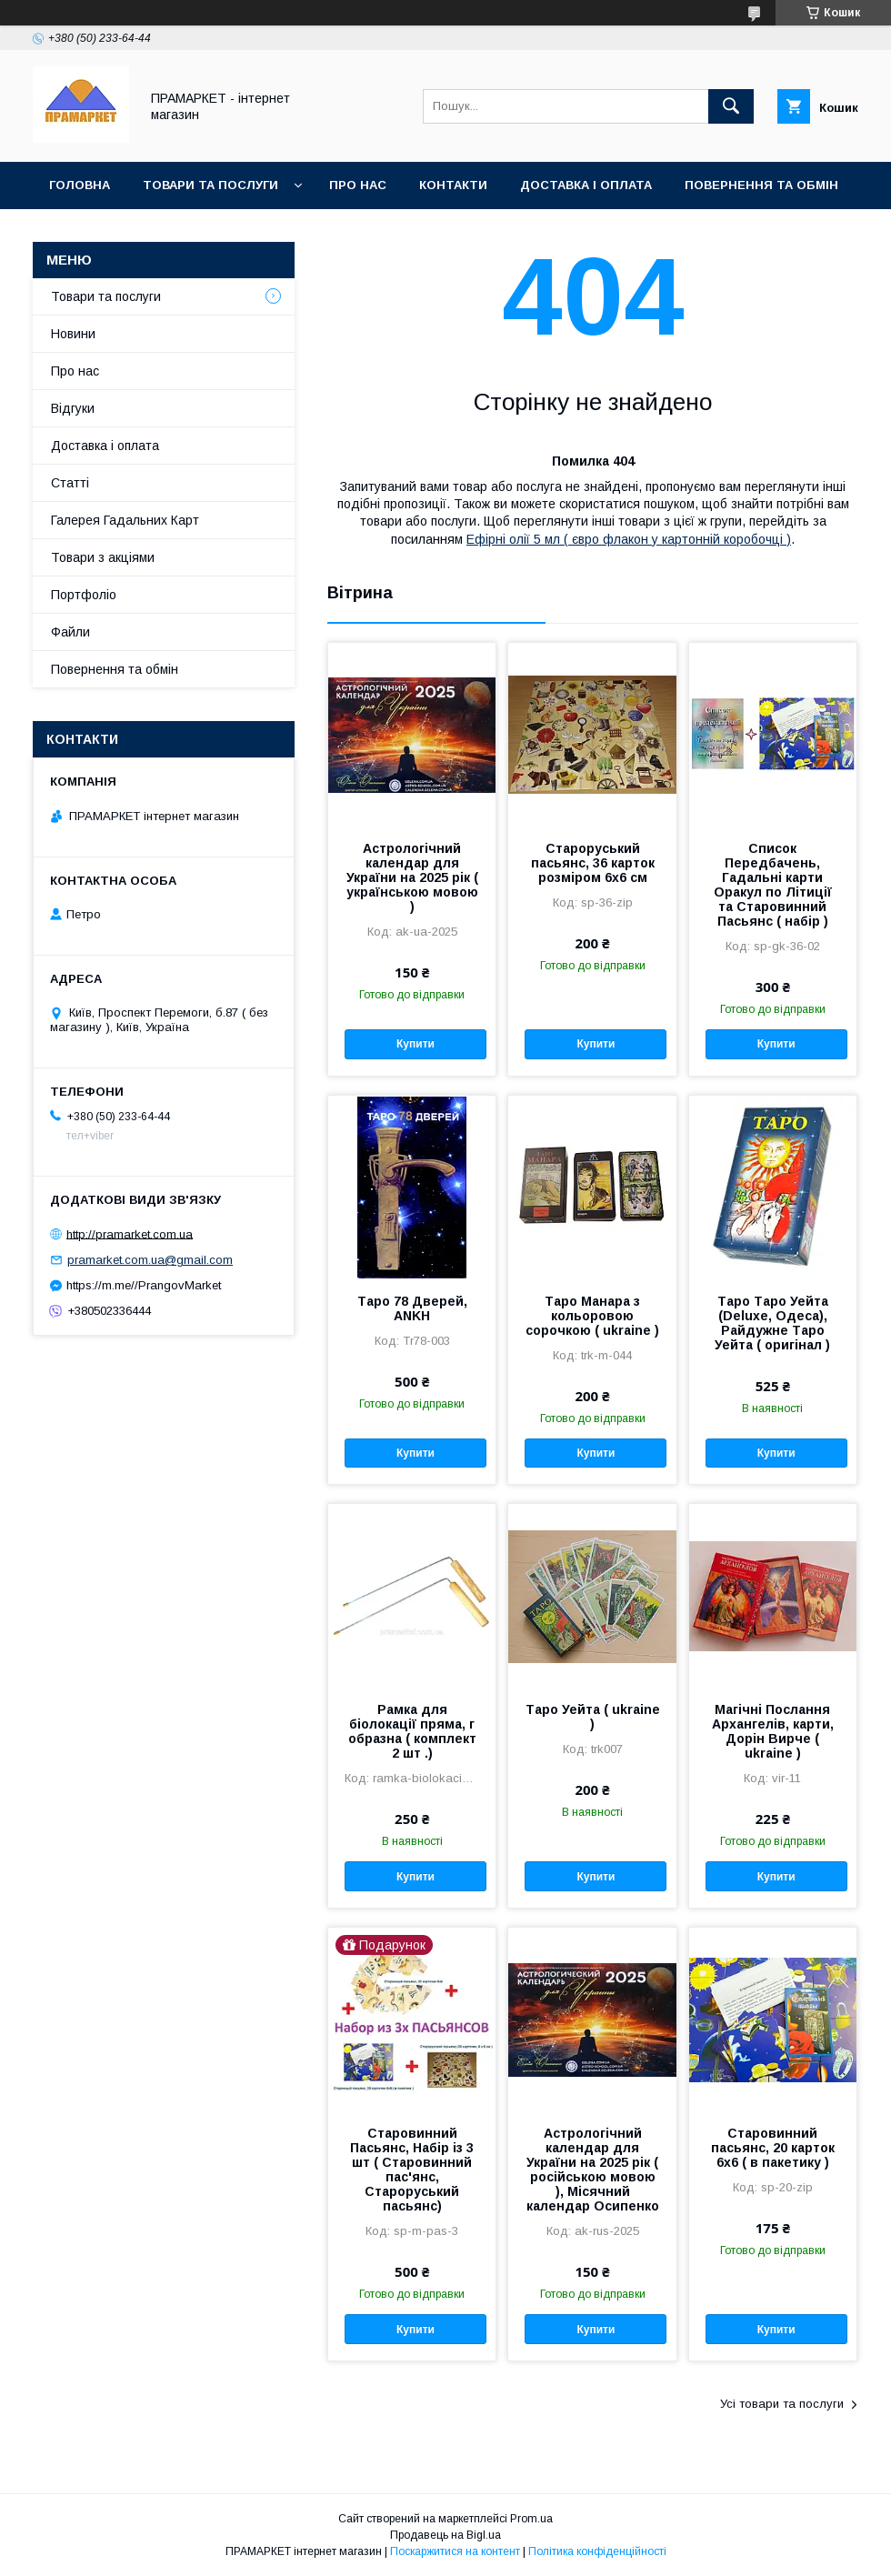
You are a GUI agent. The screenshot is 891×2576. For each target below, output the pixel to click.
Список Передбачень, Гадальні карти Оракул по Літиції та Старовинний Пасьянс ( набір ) (773, 884)
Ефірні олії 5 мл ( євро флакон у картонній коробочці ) (628, 539)
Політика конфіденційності (597, 2551)
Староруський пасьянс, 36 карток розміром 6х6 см (593, 863)
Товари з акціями (103, 557)
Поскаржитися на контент (455, 2551)
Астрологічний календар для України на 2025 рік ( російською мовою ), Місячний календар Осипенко (592, 2169)
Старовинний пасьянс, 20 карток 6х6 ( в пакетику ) (773, 2148)
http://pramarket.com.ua (129, 1233)
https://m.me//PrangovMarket (143, 1285)
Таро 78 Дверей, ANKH (412, 1308)
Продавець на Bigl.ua (445, 2535)
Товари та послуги (210, 185)
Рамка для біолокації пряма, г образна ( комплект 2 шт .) (412, 1731)
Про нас (357, 185)
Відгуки (73, 408)
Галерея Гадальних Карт (125, 520)
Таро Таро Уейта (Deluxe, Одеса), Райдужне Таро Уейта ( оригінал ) (772, 1323)
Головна (79, 185)
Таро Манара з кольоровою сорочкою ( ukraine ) (592, 1316)
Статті (70, 483)
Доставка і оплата (586, 185)
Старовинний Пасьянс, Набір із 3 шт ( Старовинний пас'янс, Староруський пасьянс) (412, 2169)
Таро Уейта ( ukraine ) (593, 1716)
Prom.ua (531, 2518)
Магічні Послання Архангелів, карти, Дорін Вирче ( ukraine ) (773, 1731)
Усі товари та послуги (782, 2404)
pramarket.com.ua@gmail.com (150, 1260)
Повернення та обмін (761, 185)
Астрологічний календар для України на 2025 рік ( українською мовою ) (412, 877)
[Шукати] (731, 106)
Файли (70, 632)
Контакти (453, 185)
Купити (415, 1043)
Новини (73, 333)
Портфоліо (83, 594)
